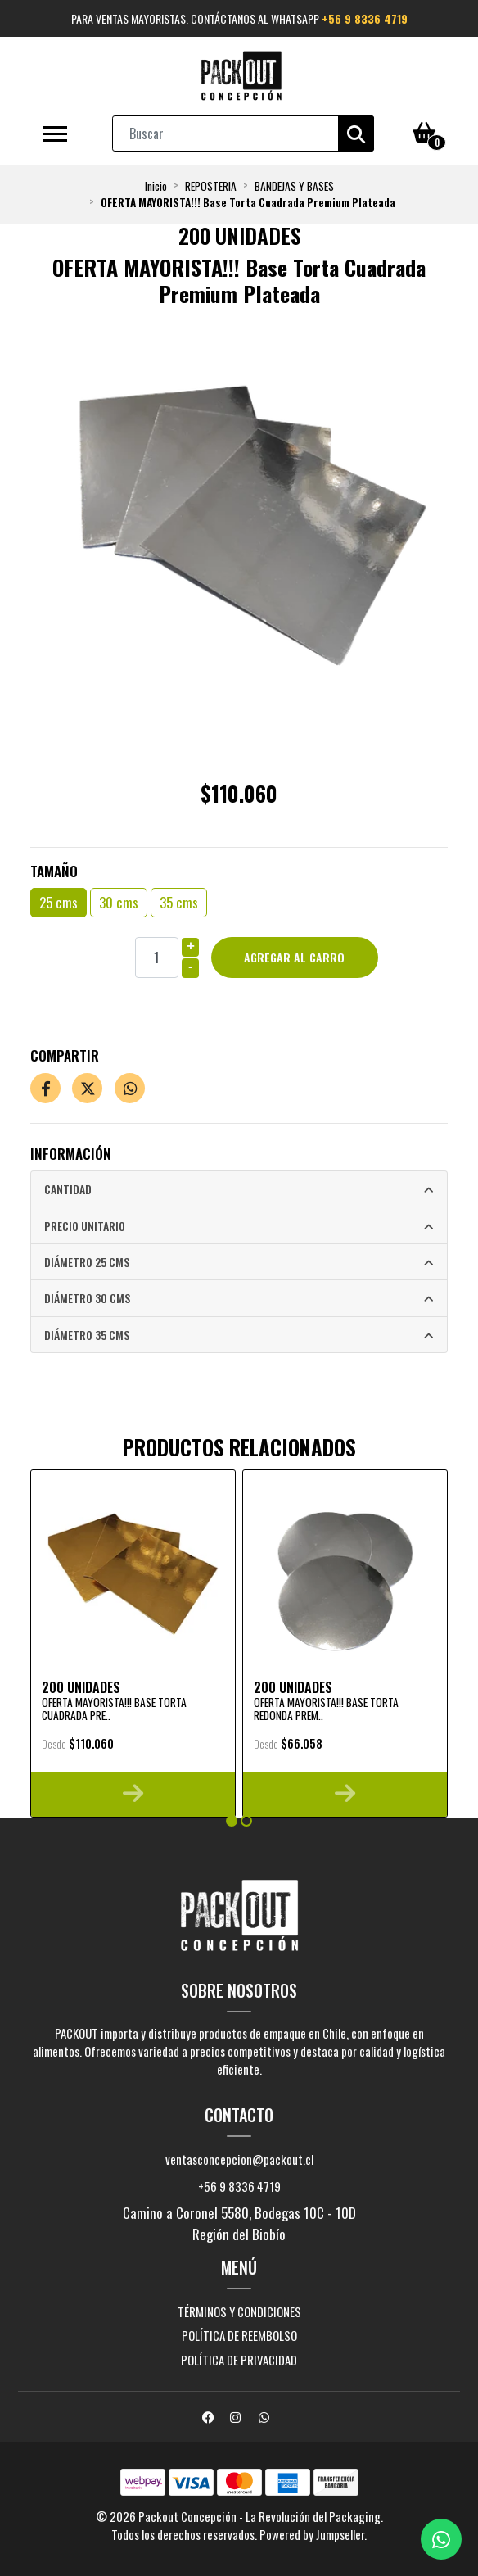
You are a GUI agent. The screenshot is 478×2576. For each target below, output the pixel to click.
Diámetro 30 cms (87, 1297)
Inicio (156, 186)
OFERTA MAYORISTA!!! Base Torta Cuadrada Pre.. (114, 1708)
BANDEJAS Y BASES (294, 186)
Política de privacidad (239, 2360)
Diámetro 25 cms (86, 1261)
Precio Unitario (84, 1225)
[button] (231, 1821)
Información (70, 1153)
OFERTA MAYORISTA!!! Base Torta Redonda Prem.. (326, 1708)
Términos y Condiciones (239, 2311)
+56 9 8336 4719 (365, 18)
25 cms (58, 902)
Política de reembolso (239, 2335)
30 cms (118, 902)
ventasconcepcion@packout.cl (239, 2159)
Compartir (64, 1055)
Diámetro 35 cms (86, 1334)
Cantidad (68, 1188)
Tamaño (54, 871)
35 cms (179, 902)
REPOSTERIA (211, 186)
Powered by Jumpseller (311, 2534)
